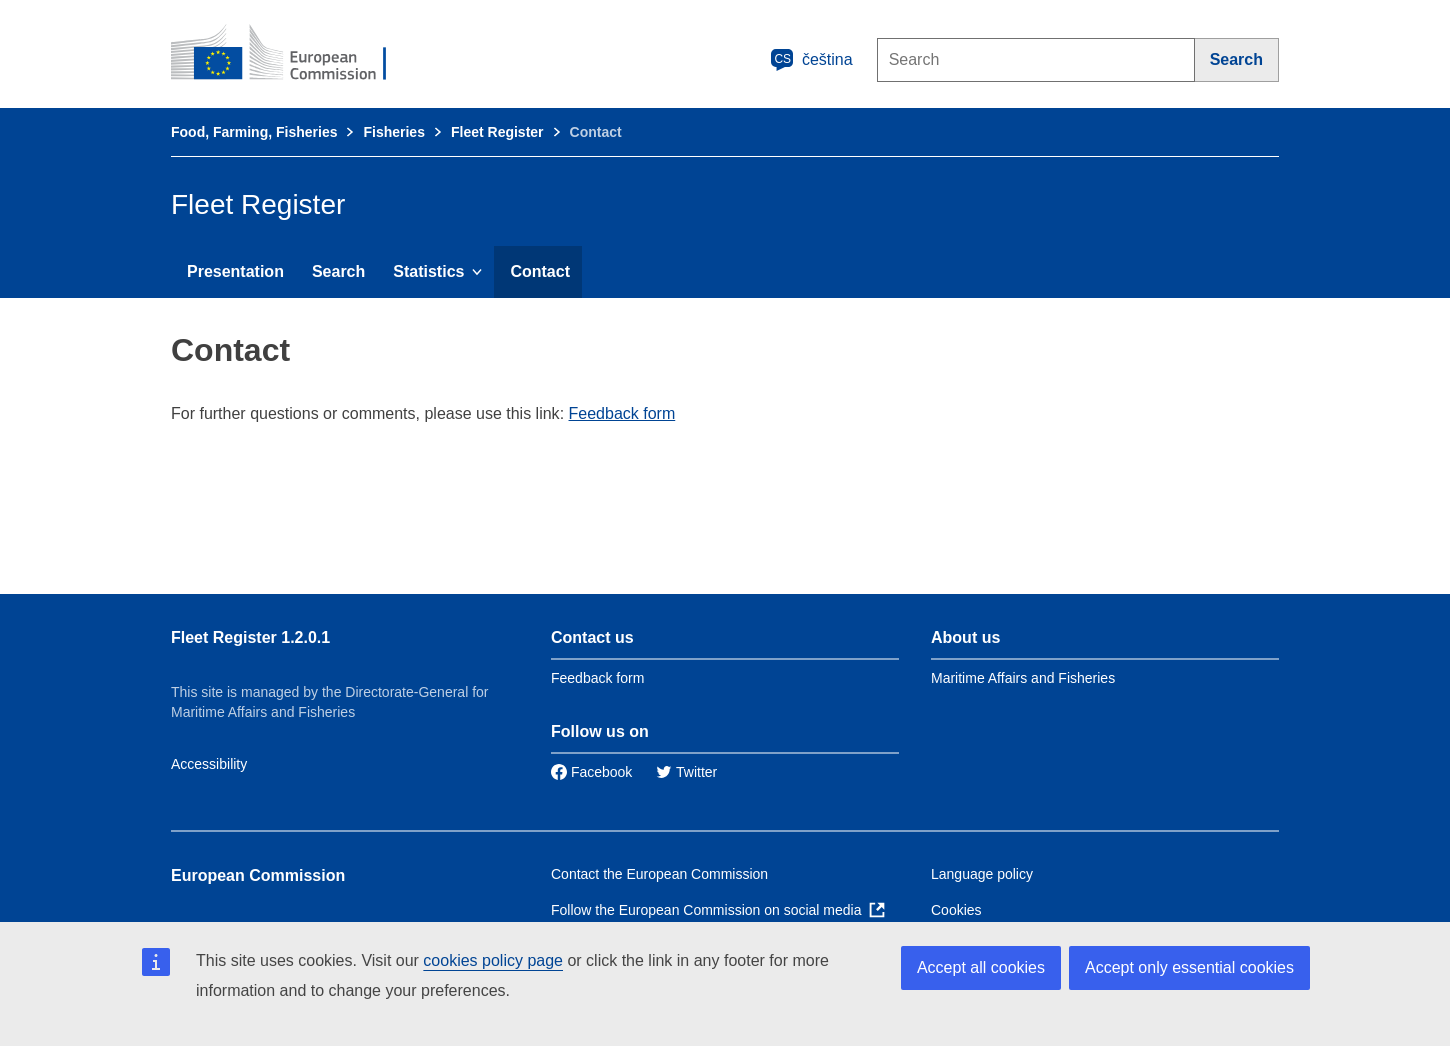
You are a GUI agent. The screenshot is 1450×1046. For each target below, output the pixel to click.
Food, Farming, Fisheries (254, 132)
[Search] (1237, 60)
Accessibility (209, 764)
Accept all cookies (981, 967)
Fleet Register (497, 132)
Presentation (235, 271)
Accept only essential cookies (1189, 967)
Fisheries (393, 132)
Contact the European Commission (659, 874)
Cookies (956, 910)
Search (338, 271)
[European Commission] (292, 54)
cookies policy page (493, 960)
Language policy (982, 874)
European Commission (258, 875)
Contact (540, 271)
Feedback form (622, 413)
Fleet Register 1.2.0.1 (250, 637)
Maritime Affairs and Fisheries (1023, 678)
